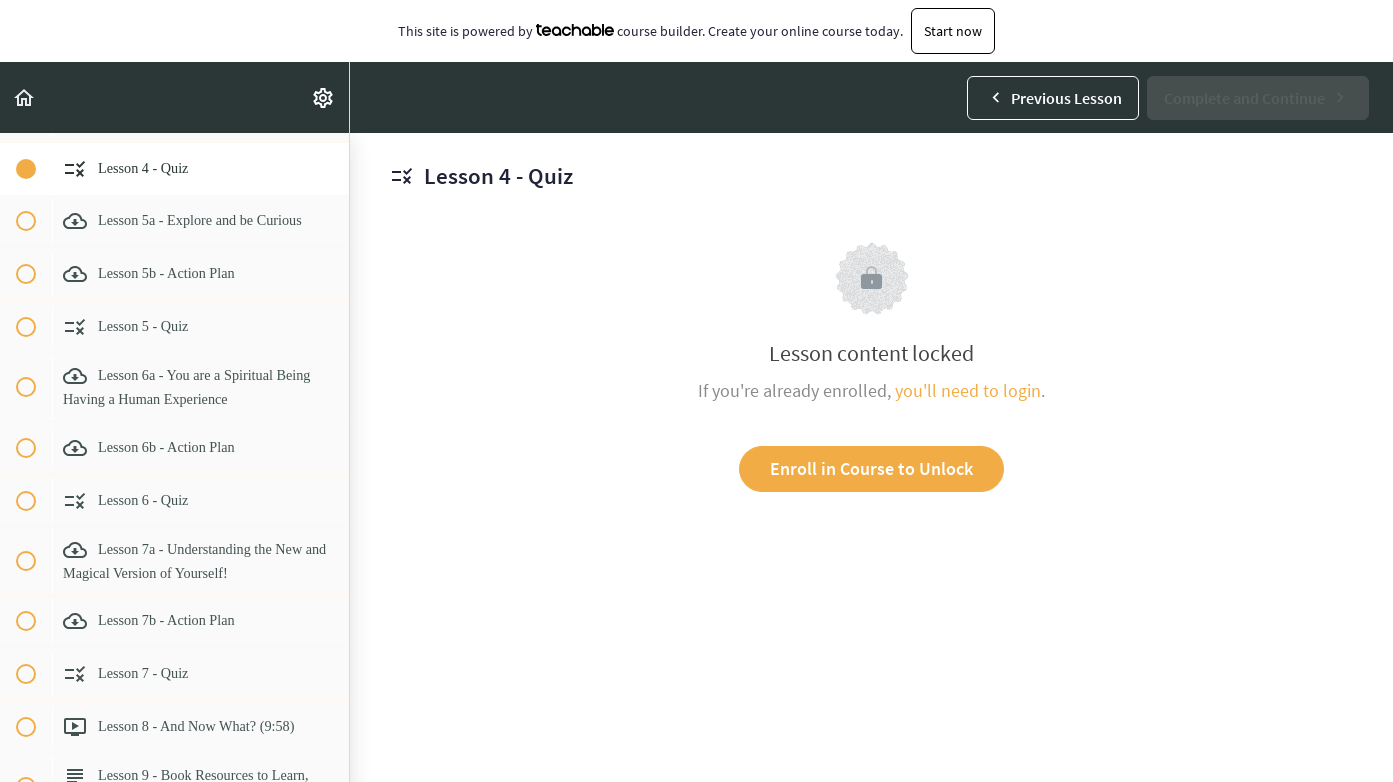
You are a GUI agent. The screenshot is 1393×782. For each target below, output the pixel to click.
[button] (25, 97)
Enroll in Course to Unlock (871, 468)
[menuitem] (324, 97)
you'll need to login (968, 390)
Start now (953, 31)
